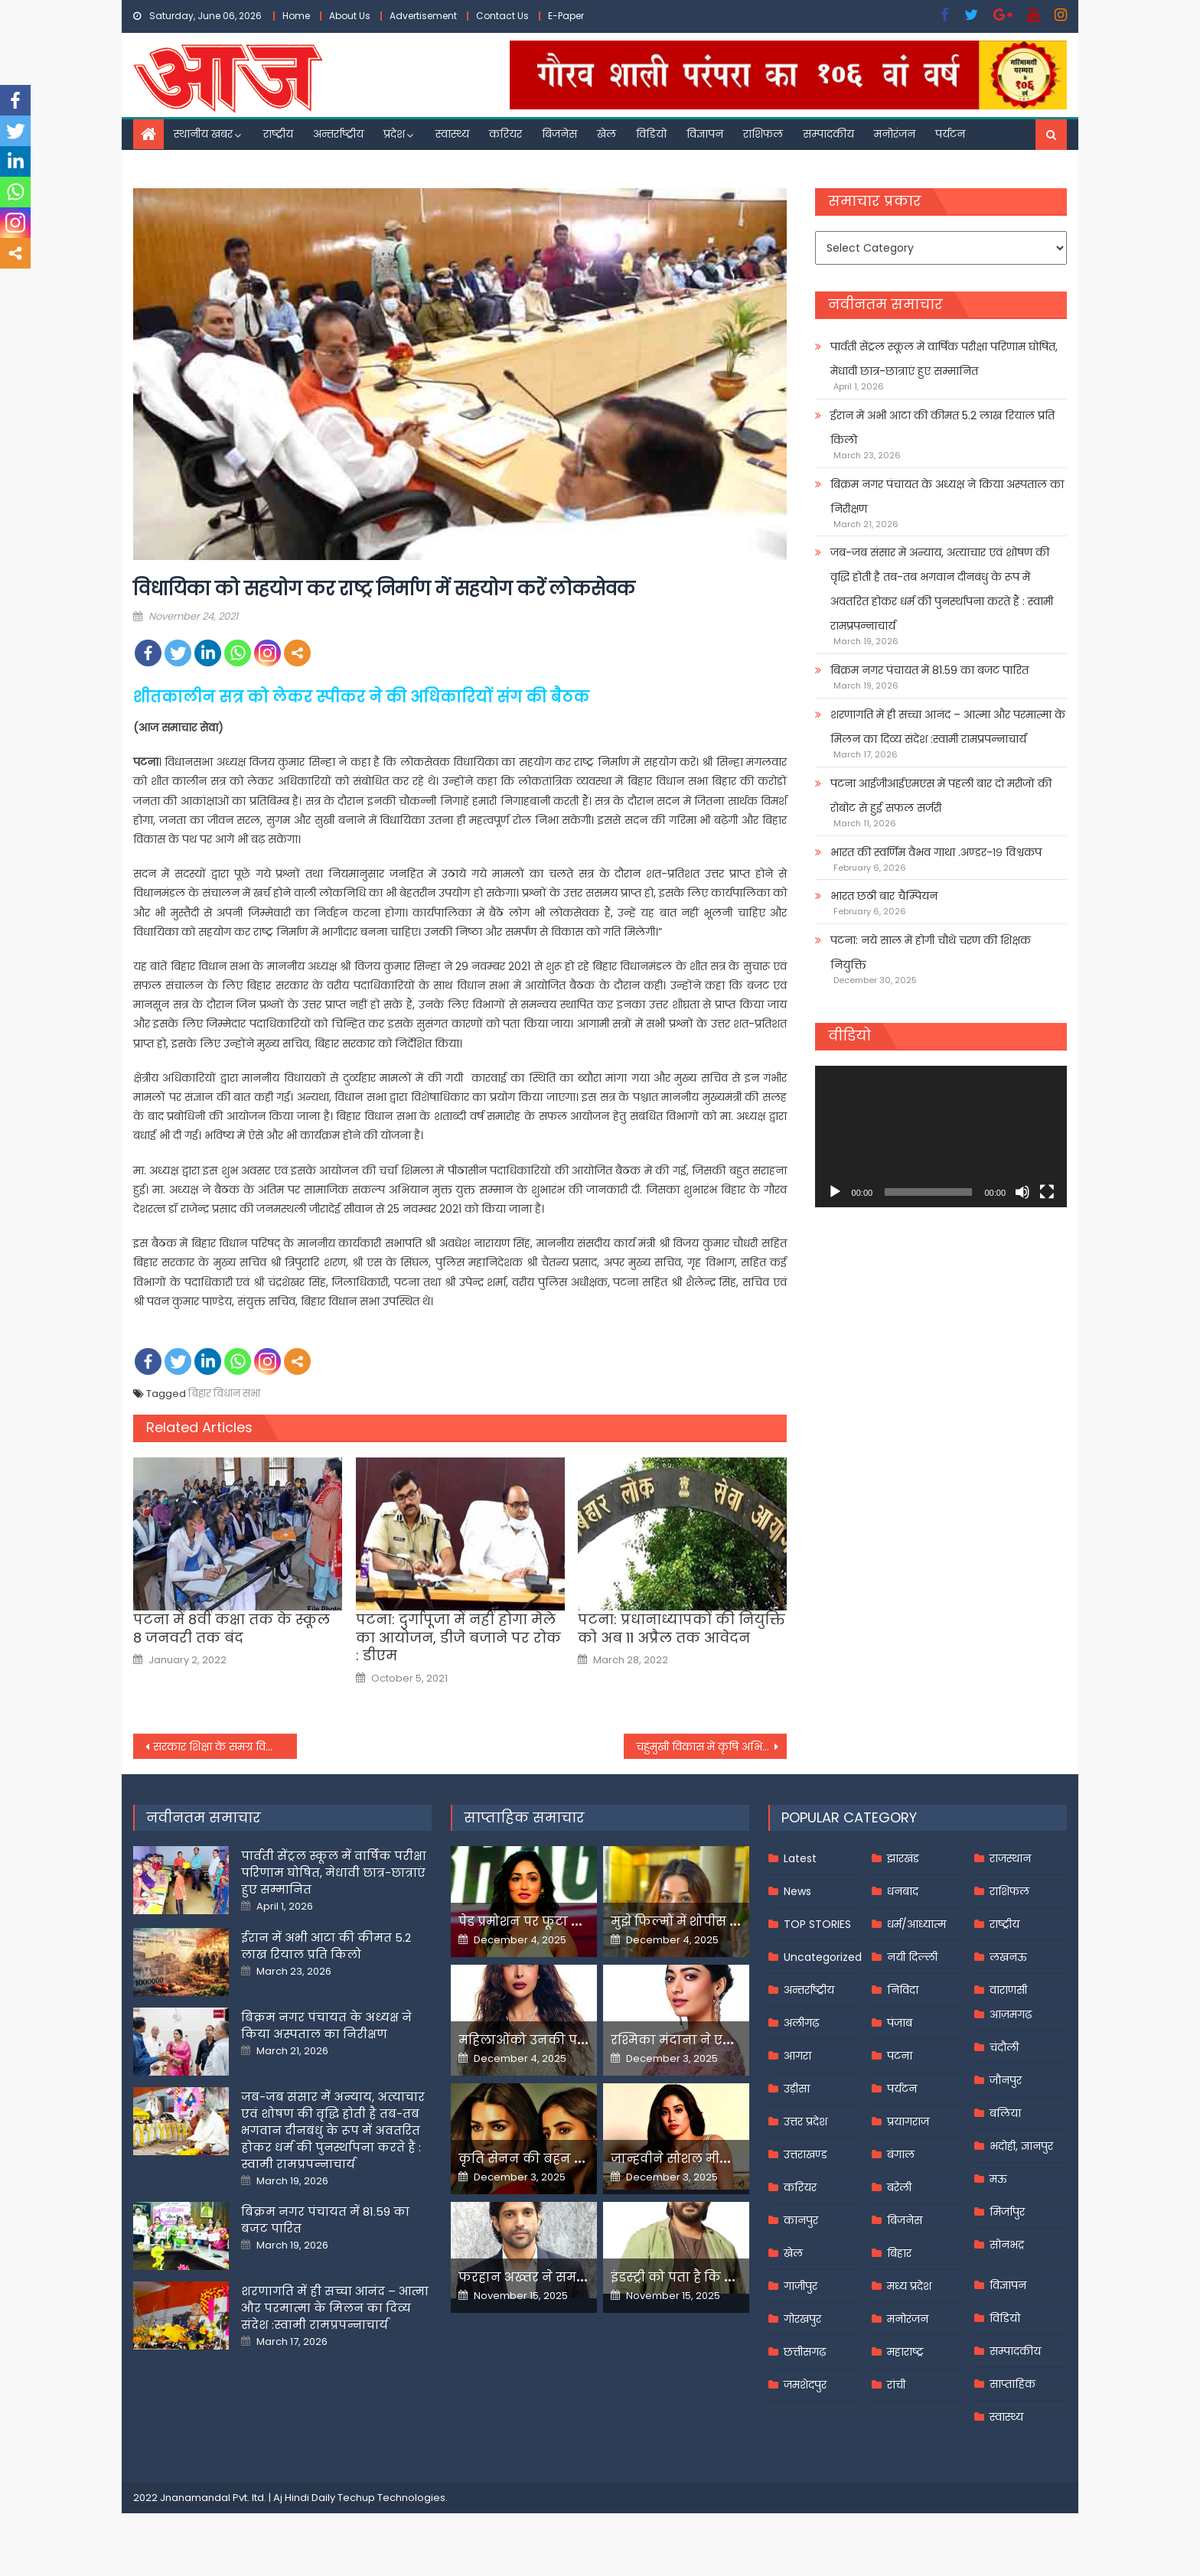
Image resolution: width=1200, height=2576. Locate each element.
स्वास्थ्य (452, 134)
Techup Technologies (391, 2497)
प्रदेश (394, 134)
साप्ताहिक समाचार (524, 1817)
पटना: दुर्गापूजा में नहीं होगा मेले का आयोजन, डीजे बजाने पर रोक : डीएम (458, 1637)
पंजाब (899, 2023)
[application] (941, 1136)
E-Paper (566, 15)
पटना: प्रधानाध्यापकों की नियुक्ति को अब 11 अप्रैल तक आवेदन (681, 1628)
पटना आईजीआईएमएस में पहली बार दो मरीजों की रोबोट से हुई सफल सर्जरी (941, 796)
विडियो (651, 134)
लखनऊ (1008, 1957)
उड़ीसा (797, 2088)
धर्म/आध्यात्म (916, 1924)
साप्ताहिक (1012, 2384)
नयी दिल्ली (912, 1957)
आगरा (797, 2055)
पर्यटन (950, 134)
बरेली (899, 2187)
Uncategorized (823, 1957)
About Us (349, 15)
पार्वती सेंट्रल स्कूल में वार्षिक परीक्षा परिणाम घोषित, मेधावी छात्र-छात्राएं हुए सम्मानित (944, 359)
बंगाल (901, 2154)
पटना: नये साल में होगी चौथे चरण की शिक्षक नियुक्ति (930, 952)
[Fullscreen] (1047, 1192)
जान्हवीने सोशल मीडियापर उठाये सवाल (722, 2158)
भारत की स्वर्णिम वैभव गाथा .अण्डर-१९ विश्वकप (936, 852)
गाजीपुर (800, 2286)
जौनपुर (1006, 2080)
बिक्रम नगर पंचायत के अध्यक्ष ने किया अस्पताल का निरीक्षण (947, 496)
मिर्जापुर (1007, 2211)
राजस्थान (1010, 1858)
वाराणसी (1008, 1990)
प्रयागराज (908, 2121)
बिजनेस (559, 134)
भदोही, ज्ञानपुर (1021, 2146)
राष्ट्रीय (278, 134)
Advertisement (423, 15)
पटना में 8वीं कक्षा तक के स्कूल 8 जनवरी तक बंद (231, 1628)
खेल (606, 134)
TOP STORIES (817, 1924)
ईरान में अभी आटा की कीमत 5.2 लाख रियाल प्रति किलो (942, 428)
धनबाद (902, 1891)
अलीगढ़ (801, 2023)
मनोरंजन (894, 134)
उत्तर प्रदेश (805, 2121)
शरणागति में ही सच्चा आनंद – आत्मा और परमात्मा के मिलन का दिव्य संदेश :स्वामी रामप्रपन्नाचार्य (947, 727)
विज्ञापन (704, 134)
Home (296, 15)
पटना (899, 2055)
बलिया (1005, 2113)
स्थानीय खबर (203, 134)
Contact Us (502, 15)
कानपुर (801, 2220)
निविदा (902, 1990)
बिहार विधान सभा (224, 1393)
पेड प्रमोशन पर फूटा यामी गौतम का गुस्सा (574, 1921)
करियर (505, 134)
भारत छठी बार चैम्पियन (884, 896)
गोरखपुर (802, 2319)
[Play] (835, 1192)
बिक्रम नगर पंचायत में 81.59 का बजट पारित (929, 670)
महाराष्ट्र (905, 2351)
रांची (896, 2384)
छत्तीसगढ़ (805, 2351)
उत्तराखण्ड (805, 2154)
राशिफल (763, 134)
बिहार (899, 2253)
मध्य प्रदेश (909, 2286)
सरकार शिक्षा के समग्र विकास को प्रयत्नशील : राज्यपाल (225, 1746)
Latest (800, 1858)
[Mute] (1022, 1192)
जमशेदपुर (805, 2384)
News (797, 1891)
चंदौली (1004, 2047)
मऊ (998, 2179)
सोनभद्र (1007, 2244)
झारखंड (903, 1858)
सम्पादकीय (828, 134)
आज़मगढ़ (1011, 2014)
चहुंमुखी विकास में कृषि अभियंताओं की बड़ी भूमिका (712, 1746)
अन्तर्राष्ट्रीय (338, 134)
